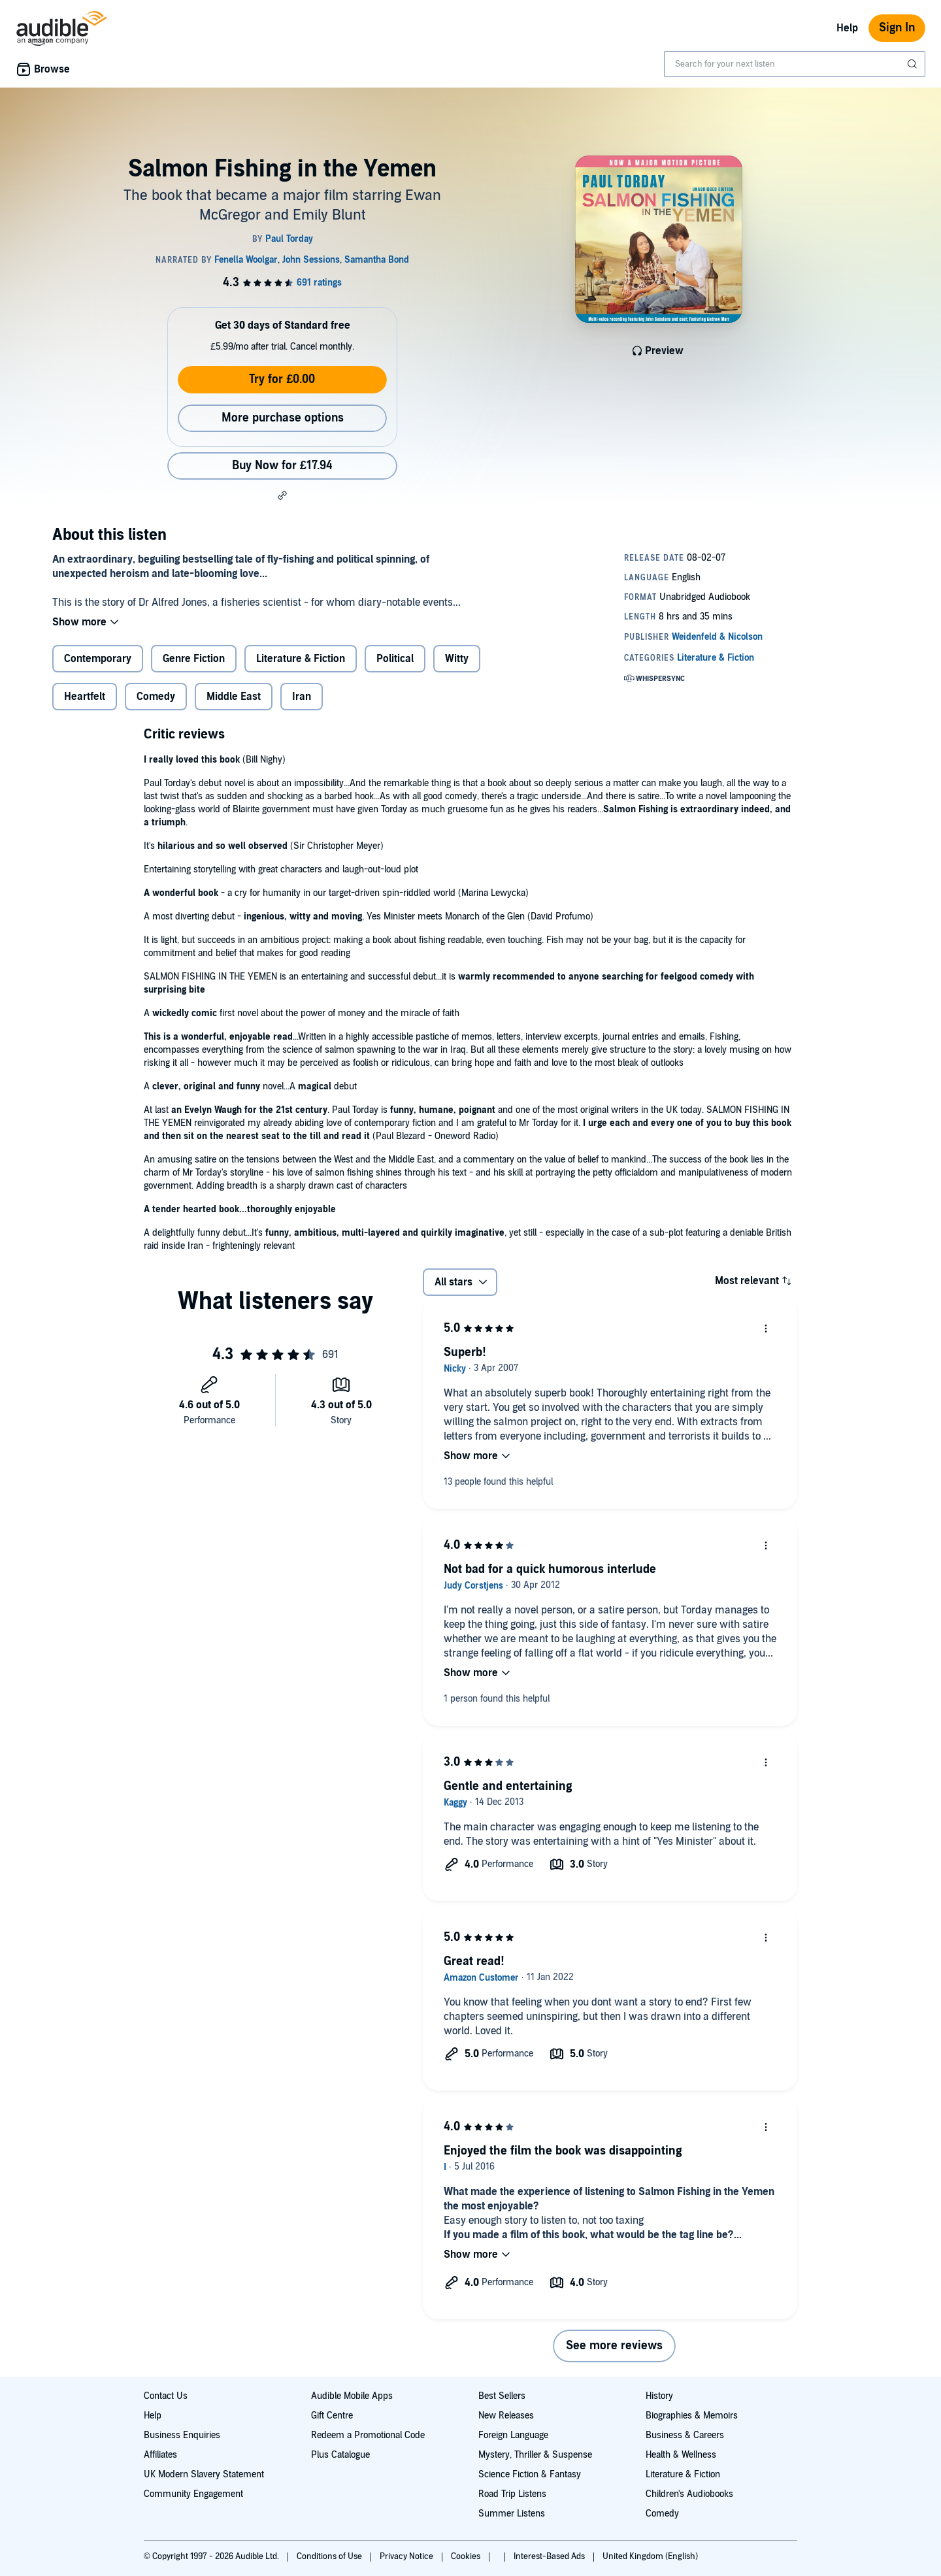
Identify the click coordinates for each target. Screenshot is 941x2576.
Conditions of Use (330, 2556)
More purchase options (283, 418)
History (659, 2396)
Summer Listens (511, 2513)
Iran (301, 696)
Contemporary (97, 658)
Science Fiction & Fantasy (529, 2474)
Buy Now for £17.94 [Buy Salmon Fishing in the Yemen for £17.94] (282, 465)
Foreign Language (513, 2435)
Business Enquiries (182, 2435)
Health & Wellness (681, 2454)
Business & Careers (685, 2435)
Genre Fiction (194, 658)
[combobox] (794, 64)
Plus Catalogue (340, 2454)
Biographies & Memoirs (692, 2415)
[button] (282, 495)
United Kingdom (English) (650, 2556)
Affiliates (160, 2454)
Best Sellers (501, 2396)
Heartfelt (84, 696)
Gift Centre (332, 2415)
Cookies (466, 2556)
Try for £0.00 (282, 379)
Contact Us (166, 2396)
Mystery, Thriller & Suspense (535, 2454)
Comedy (156, 696)
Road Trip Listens (512, 2494)
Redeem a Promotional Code (368, 2435)
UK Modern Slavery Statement (204, 2474)
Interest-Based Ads (550, 2556)
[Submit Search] (913, 64)
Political (395, 658)
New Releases (506, 2415)
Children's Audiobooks (689, 2494)
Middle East (233, 696)
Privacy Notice (407, 2556)
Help (847, 28)
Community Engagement (193, 2494)
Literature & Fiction (300, 658)
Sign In (897, 28)
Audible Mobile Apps (352, 2396)
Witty (457, 658)
